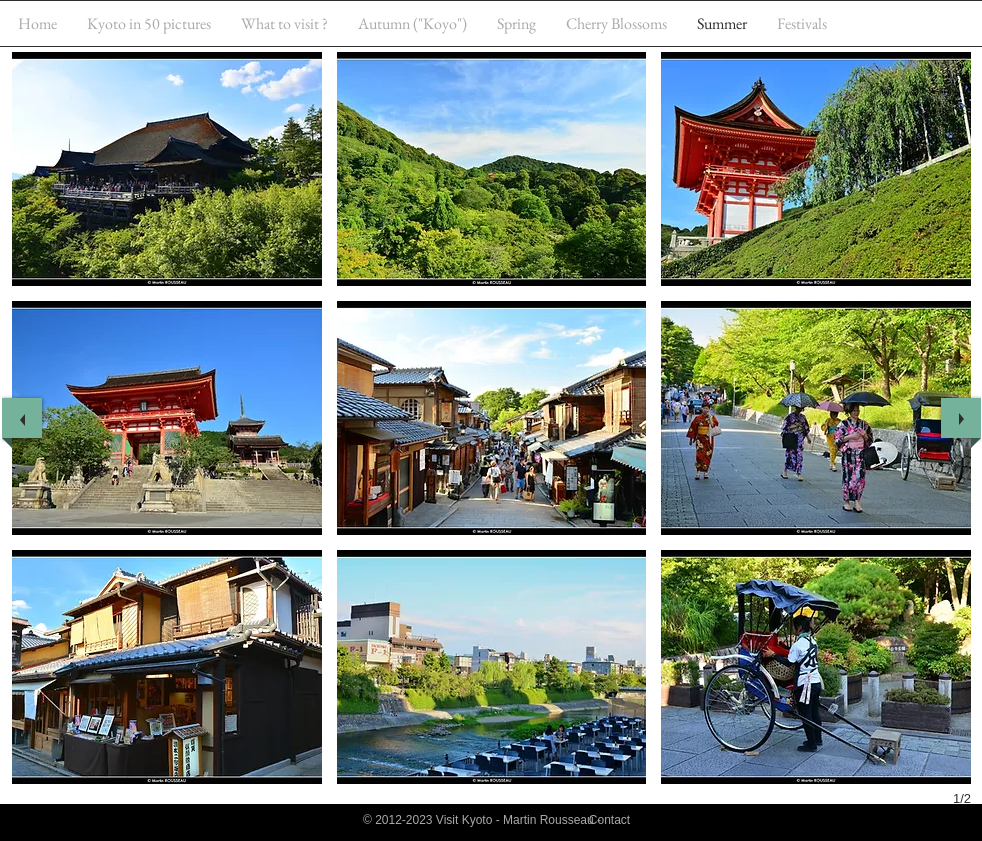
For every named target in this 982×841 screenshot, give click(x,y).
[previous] (22, 418)
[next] (961, 418)
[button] (167, 169)
